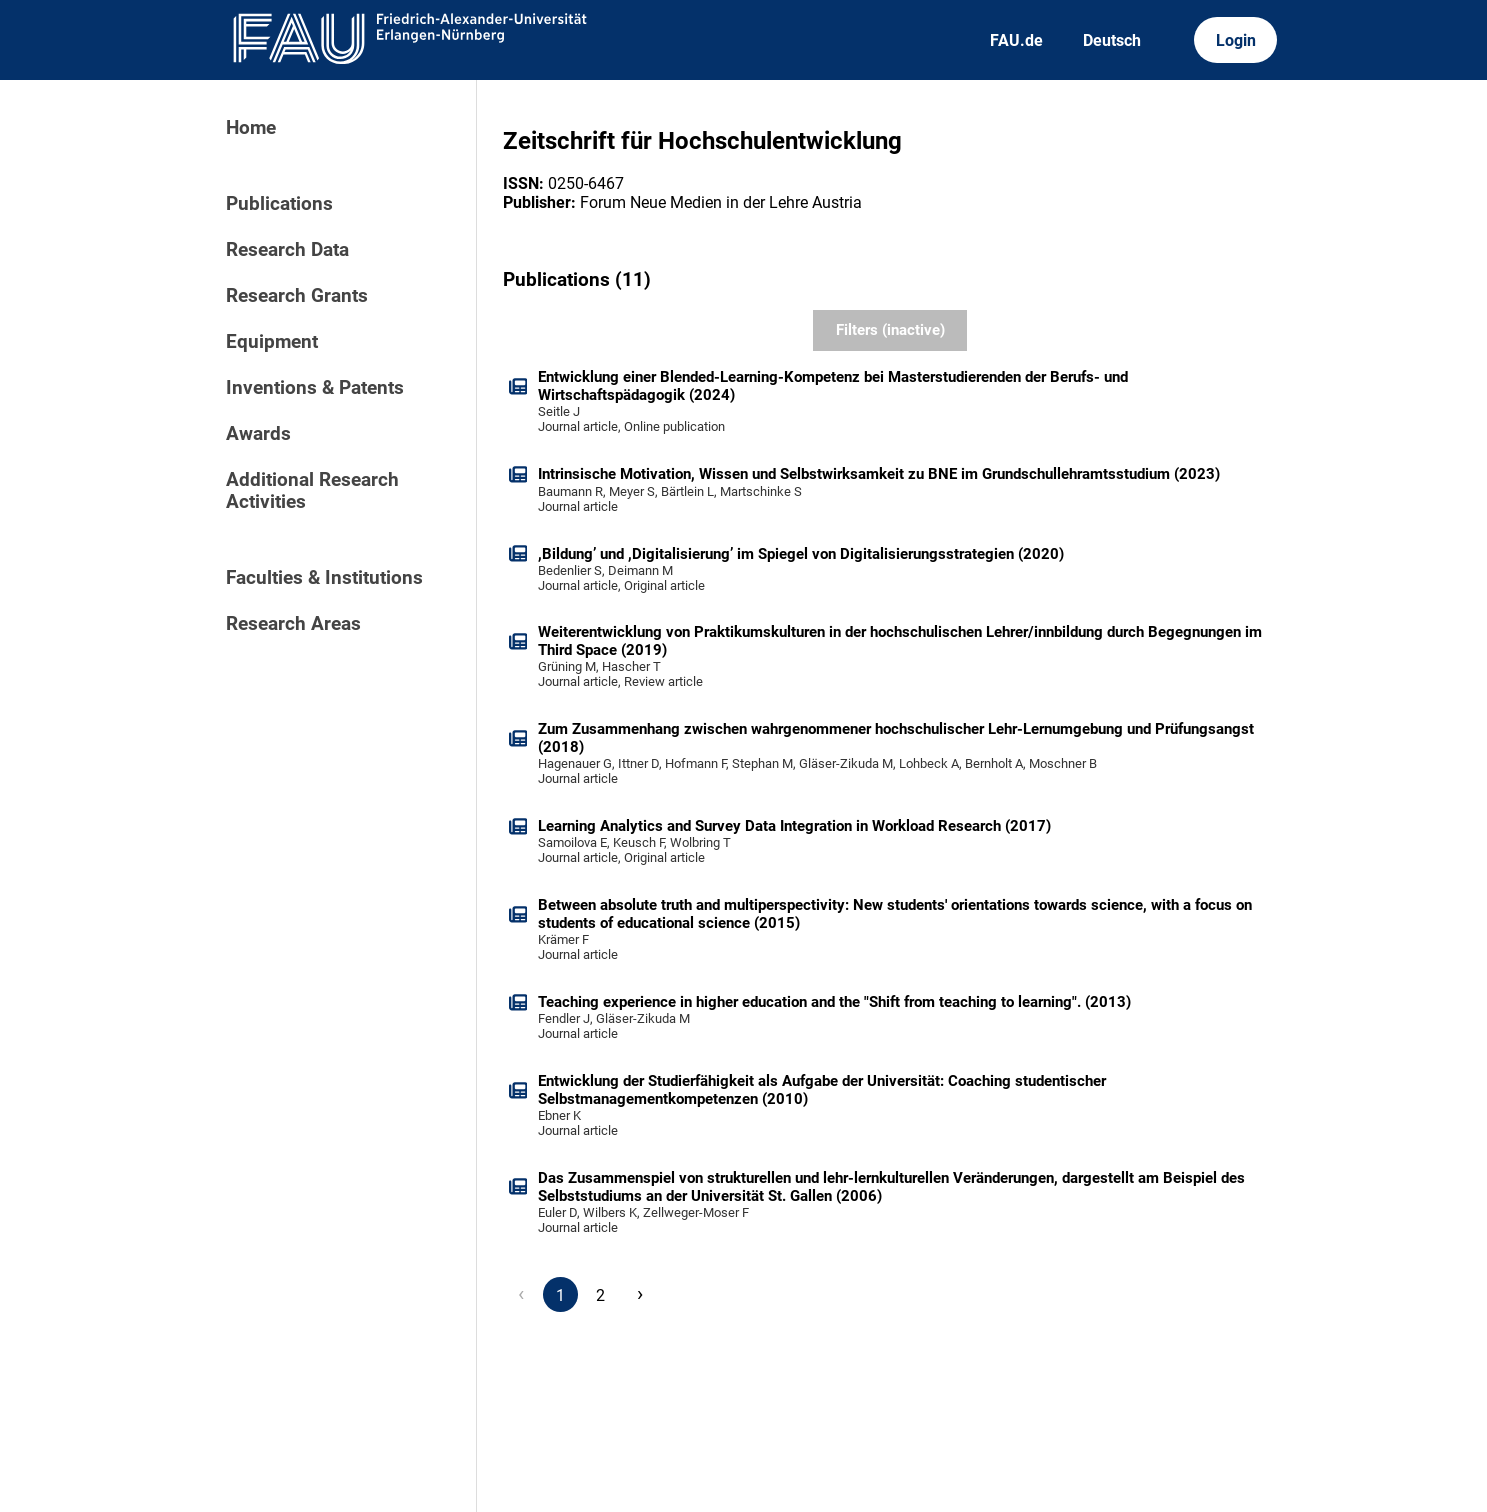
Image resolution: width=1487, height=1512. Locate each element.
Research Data (287, 250)
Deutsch (1112, 40)
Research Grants (297, 296)
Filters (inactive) (890, 330)
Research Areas (293, 624)
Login (1236, 40)
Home (251, 128)
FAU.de (1016, 40)
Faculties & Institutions (324, 578)
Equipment (272, 342)
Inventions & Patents (315, 388)
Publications (279, 204)
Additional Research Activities (312, 491)
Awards (258, 434)
